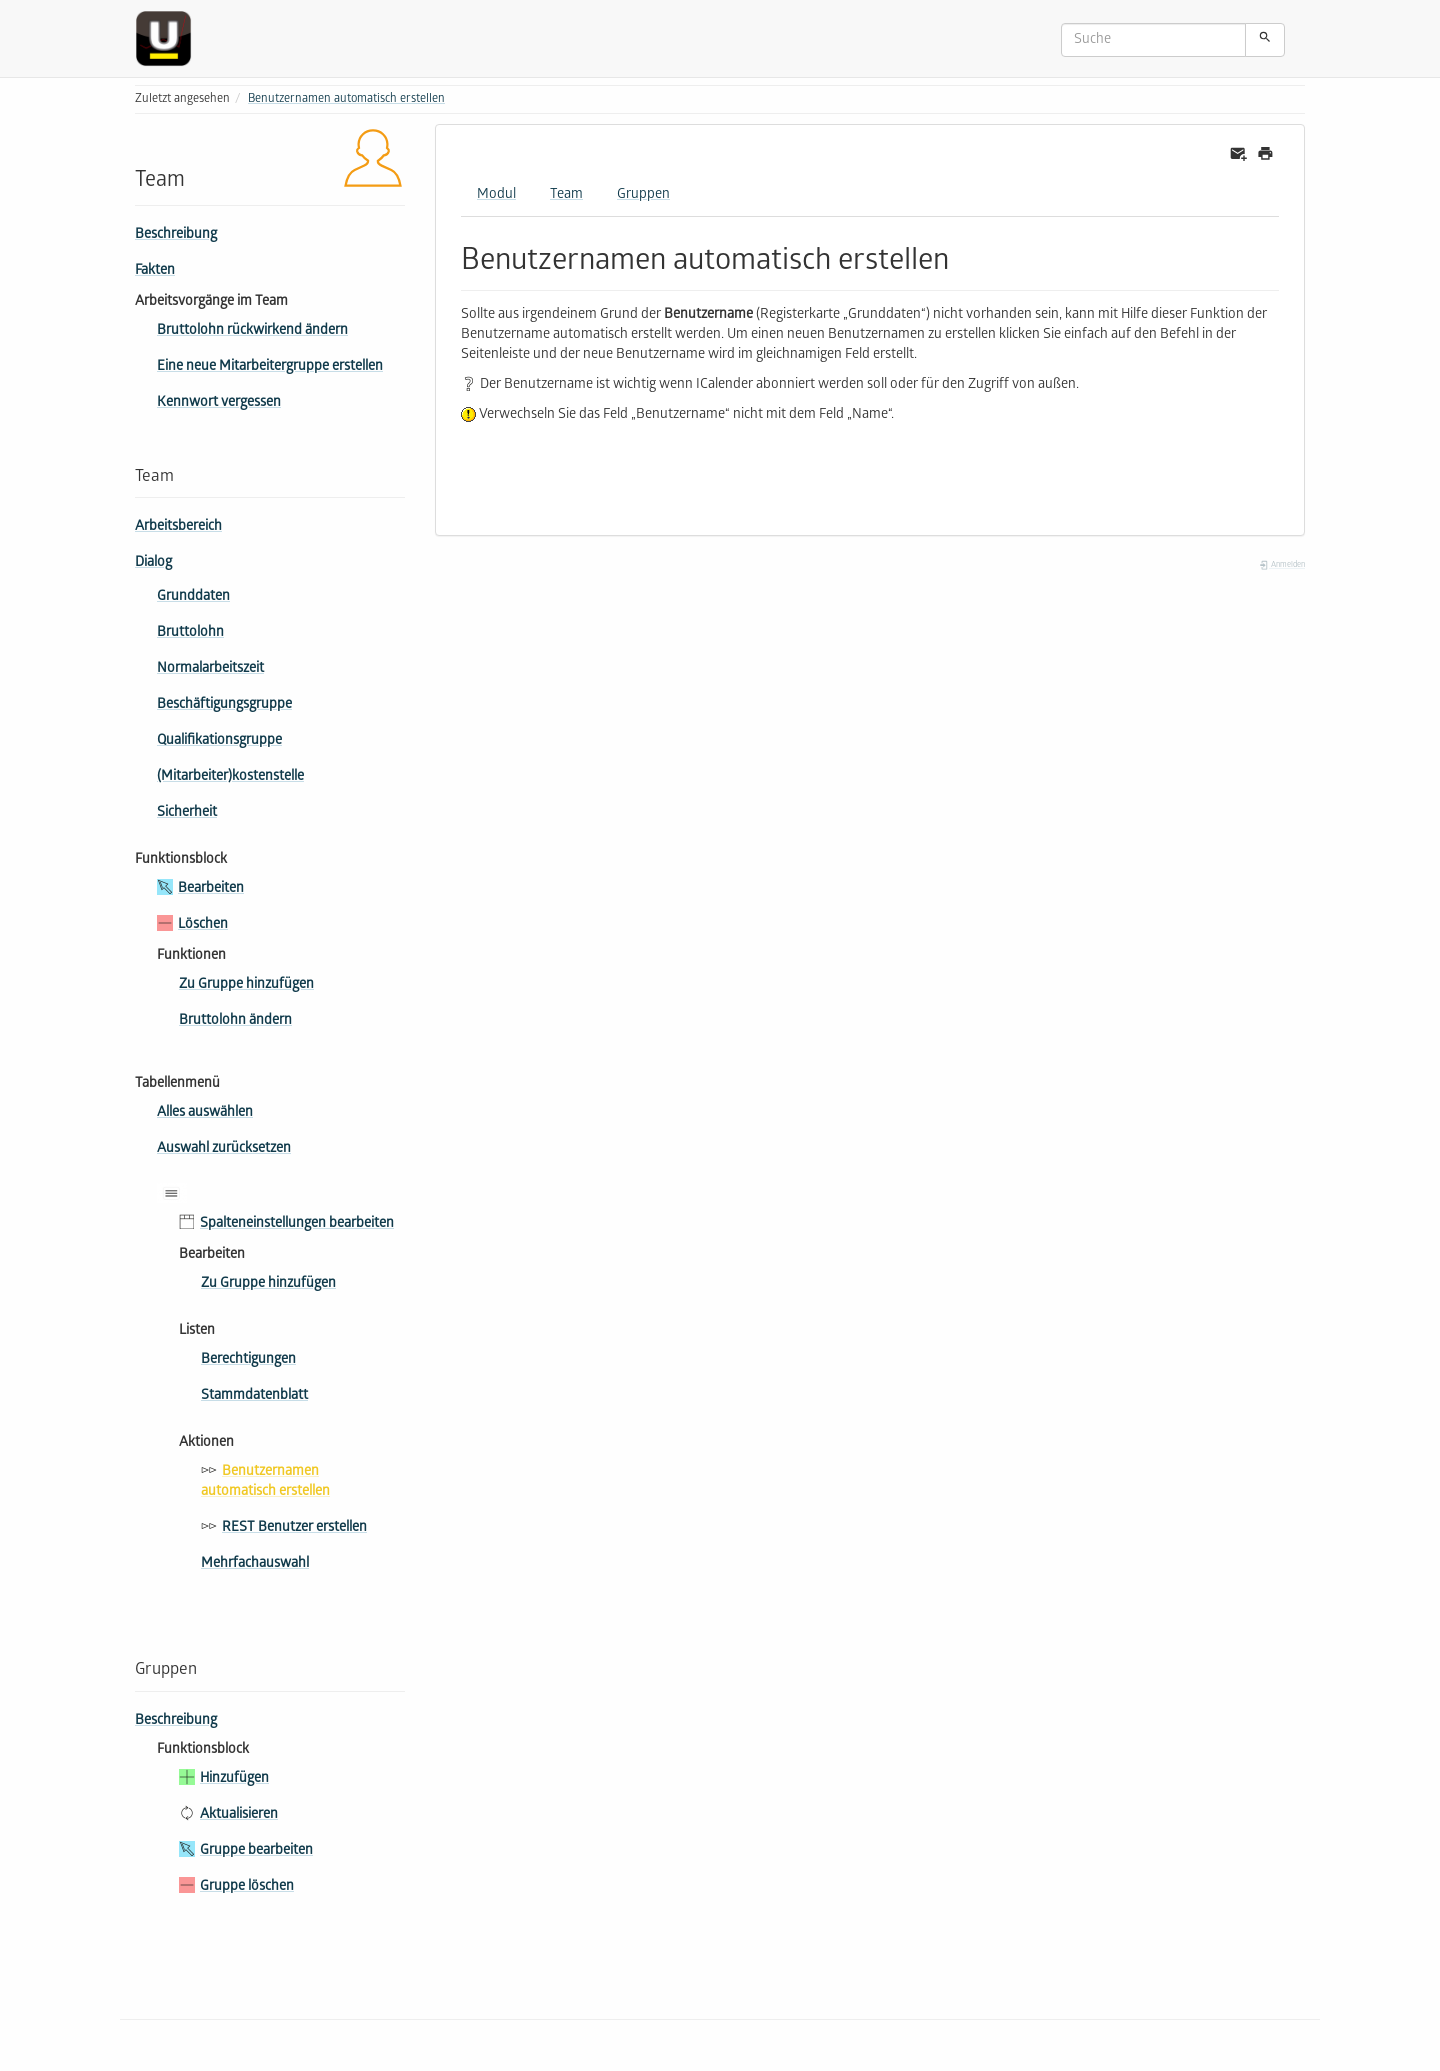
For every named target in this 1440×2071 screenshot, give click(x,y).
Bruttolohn (190, 633)
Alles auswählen (205, 1113)
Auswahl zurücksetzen (224, 1149)
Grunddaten (193, 597)
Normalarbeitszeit (210, 669)
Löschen (203, 925)
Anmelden (1282, 565)
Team (566, 195)
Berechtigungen (248, 1360)
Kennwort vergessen (219, 403)
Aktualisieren (239, 1815)
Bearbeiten (211, 889)
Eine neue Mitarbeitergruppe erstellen (270, 367)
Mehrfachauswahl (255, 1564)
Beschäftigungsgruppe (224, 705)
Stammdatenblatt (254, 1396)
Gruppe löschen (247, 1887)
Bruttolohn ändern (235, 1021)
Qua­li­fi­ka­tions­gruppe (219, 741)
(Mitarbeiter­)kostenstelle (230, 777)
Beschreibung (176, 235)
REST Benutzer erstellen (294, 1528)
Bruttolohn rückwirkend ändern (252, 331)
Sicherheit (187, 813)
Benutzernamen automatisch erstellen (346, 99)
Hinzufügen (234, 1779)
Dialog (153, 563)
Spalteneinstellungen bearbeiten (297, 1224)
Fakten (155, 271)
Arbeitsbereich (178, 527)
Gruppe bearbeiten (256, 1851)
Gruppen (643, 195)
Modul (496, 195)
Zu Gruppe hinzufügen (246, 985)
